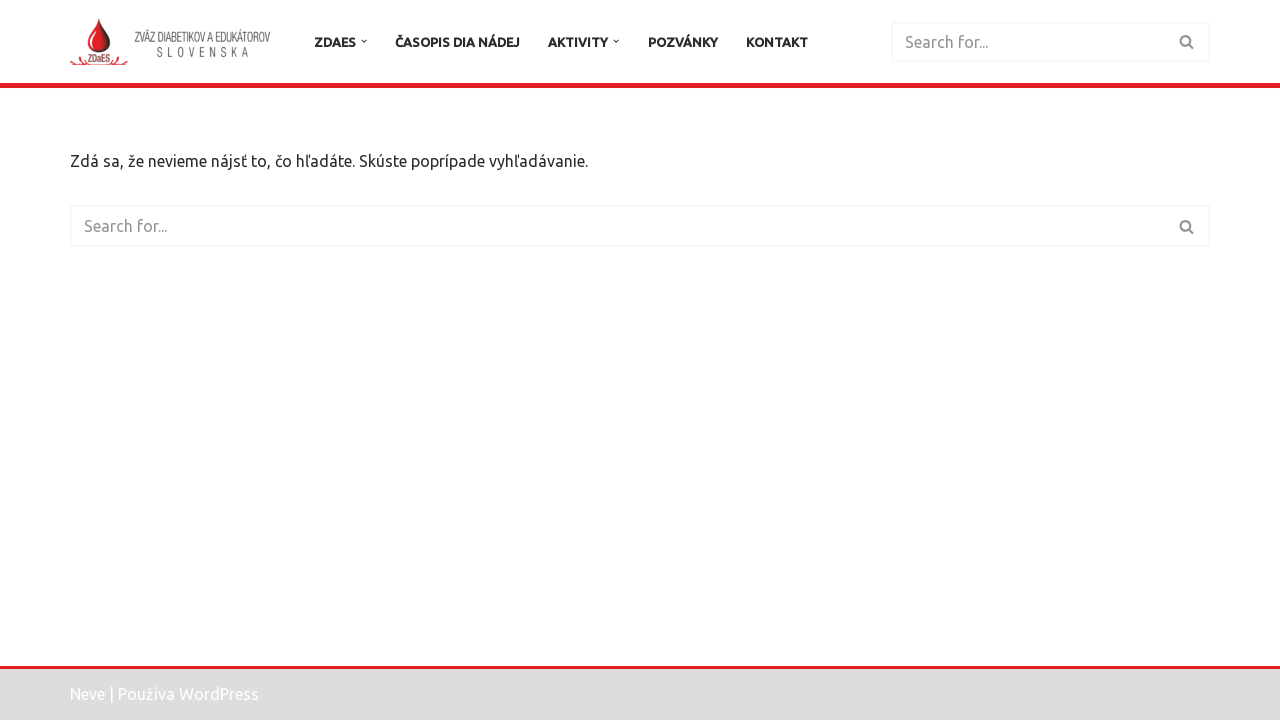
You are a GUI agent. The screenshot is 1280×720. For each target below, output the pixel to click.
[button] (364, 41)
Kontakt (777, 42)
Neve (87, 694)
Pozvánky (683, 42)
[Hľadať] (1028, 42)
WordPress (219, 694)
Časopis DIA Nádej (457, 42)
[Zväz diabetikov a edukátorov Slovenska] (175, 41)
